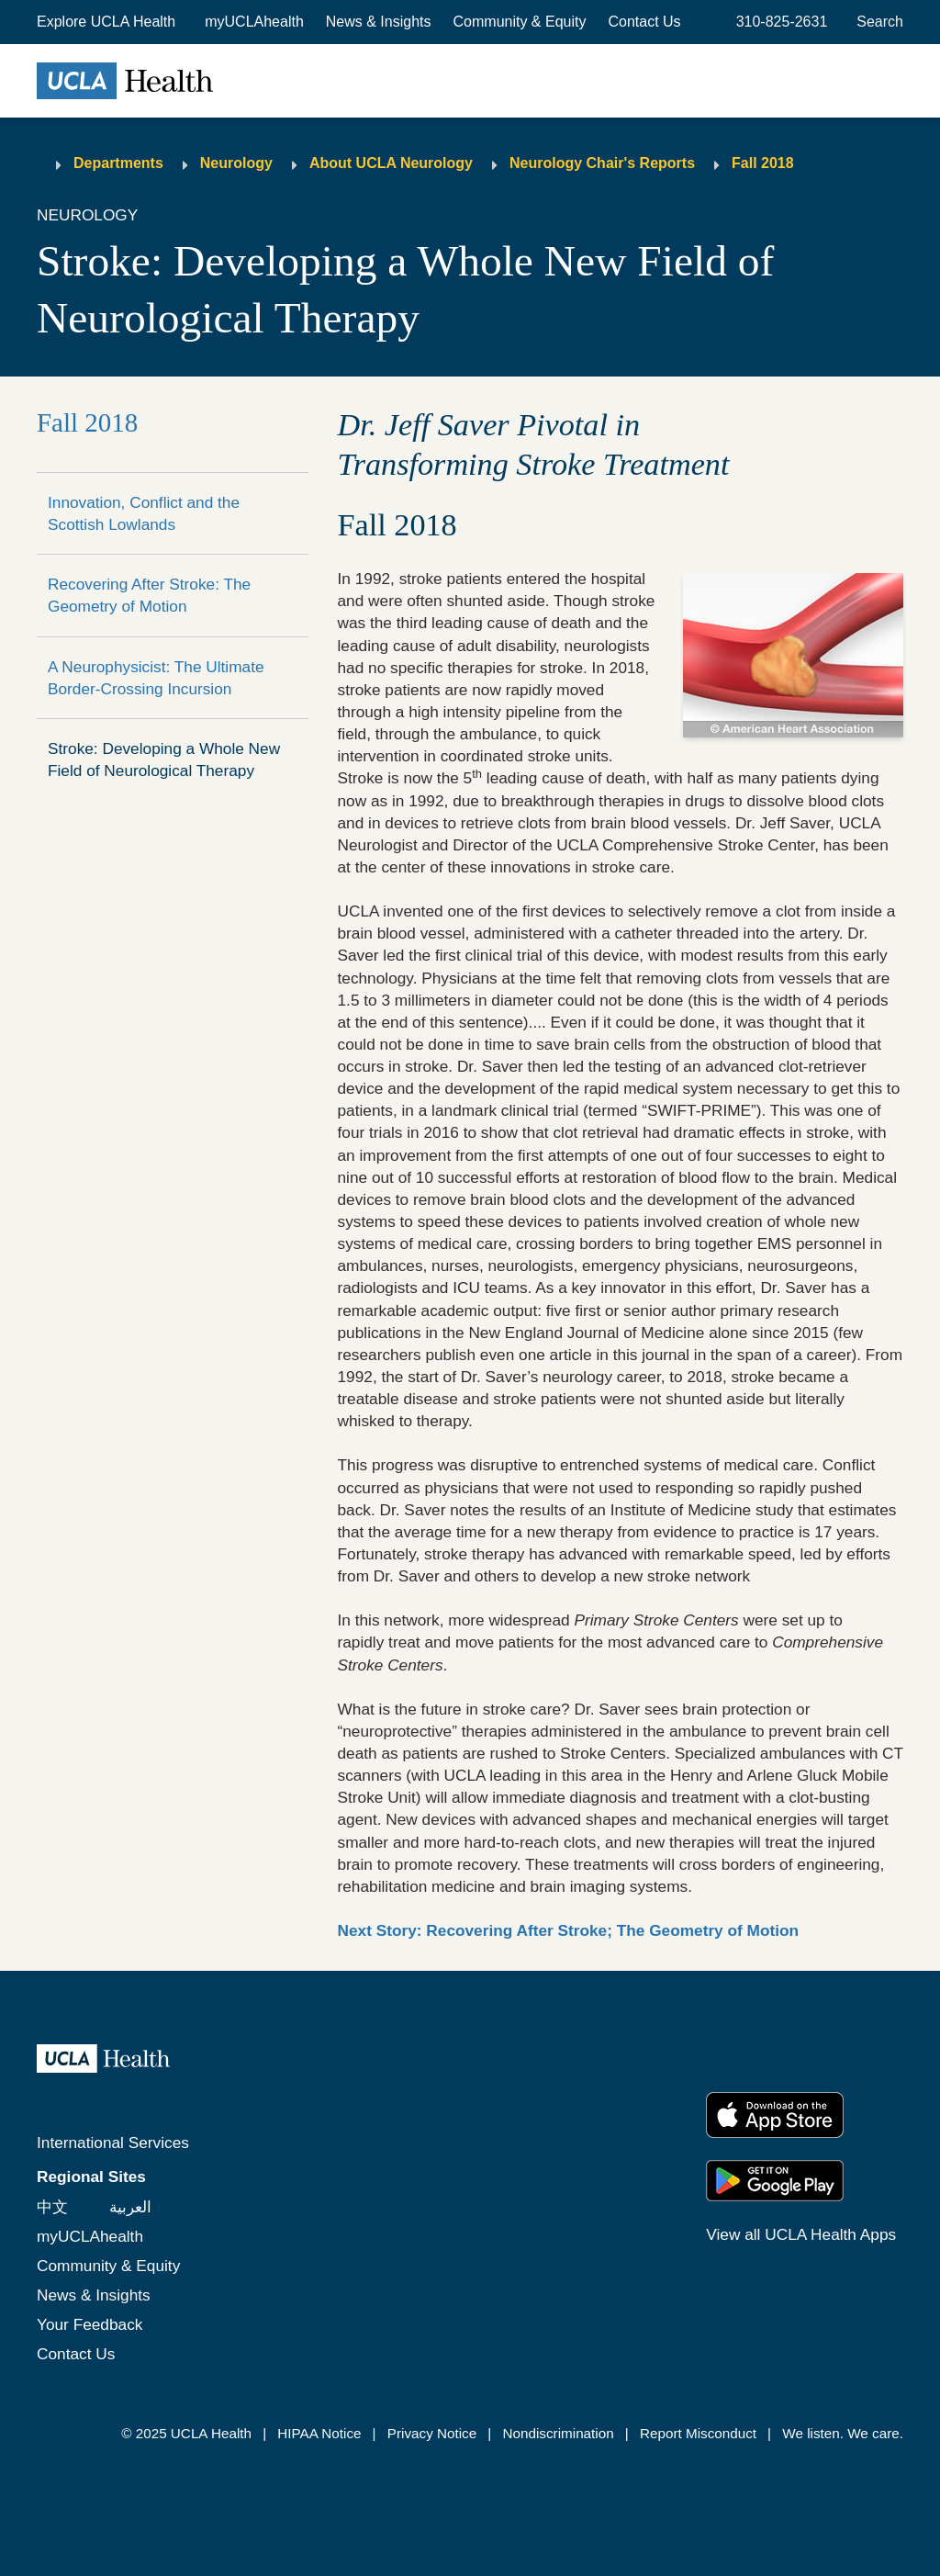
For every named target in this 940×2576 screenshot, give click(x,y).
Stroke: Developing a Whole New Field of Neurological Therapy (164, 759)
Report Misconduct (698, 2433)
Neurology (236, 163)
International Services (113, 2142)
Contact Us (644, 21)
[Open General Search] (876, 22)
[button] (108, 22)
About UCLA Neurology (391, 163)
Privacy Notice (431, 2433)
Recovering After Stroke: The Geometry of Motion (149, 595)
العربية (130, 2207)
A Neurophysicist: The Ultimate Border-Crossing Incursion (156, 678)
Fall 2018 (763, 163)
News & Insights (378, 21)
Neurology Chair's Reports (602, 163)
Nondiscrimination (557, 2433)
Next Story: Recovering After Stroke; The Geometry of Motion (569, 1930)
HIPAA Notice (319, 2433)
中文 (52, 2207)
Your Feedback (89, 2324)
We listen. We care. (842, 2433)
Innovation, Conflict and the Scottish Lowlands (144, 513)
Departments (118, 163)
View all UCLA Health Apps (801, 2234)
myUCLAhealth (254, 21)
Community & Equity (520, 21)
